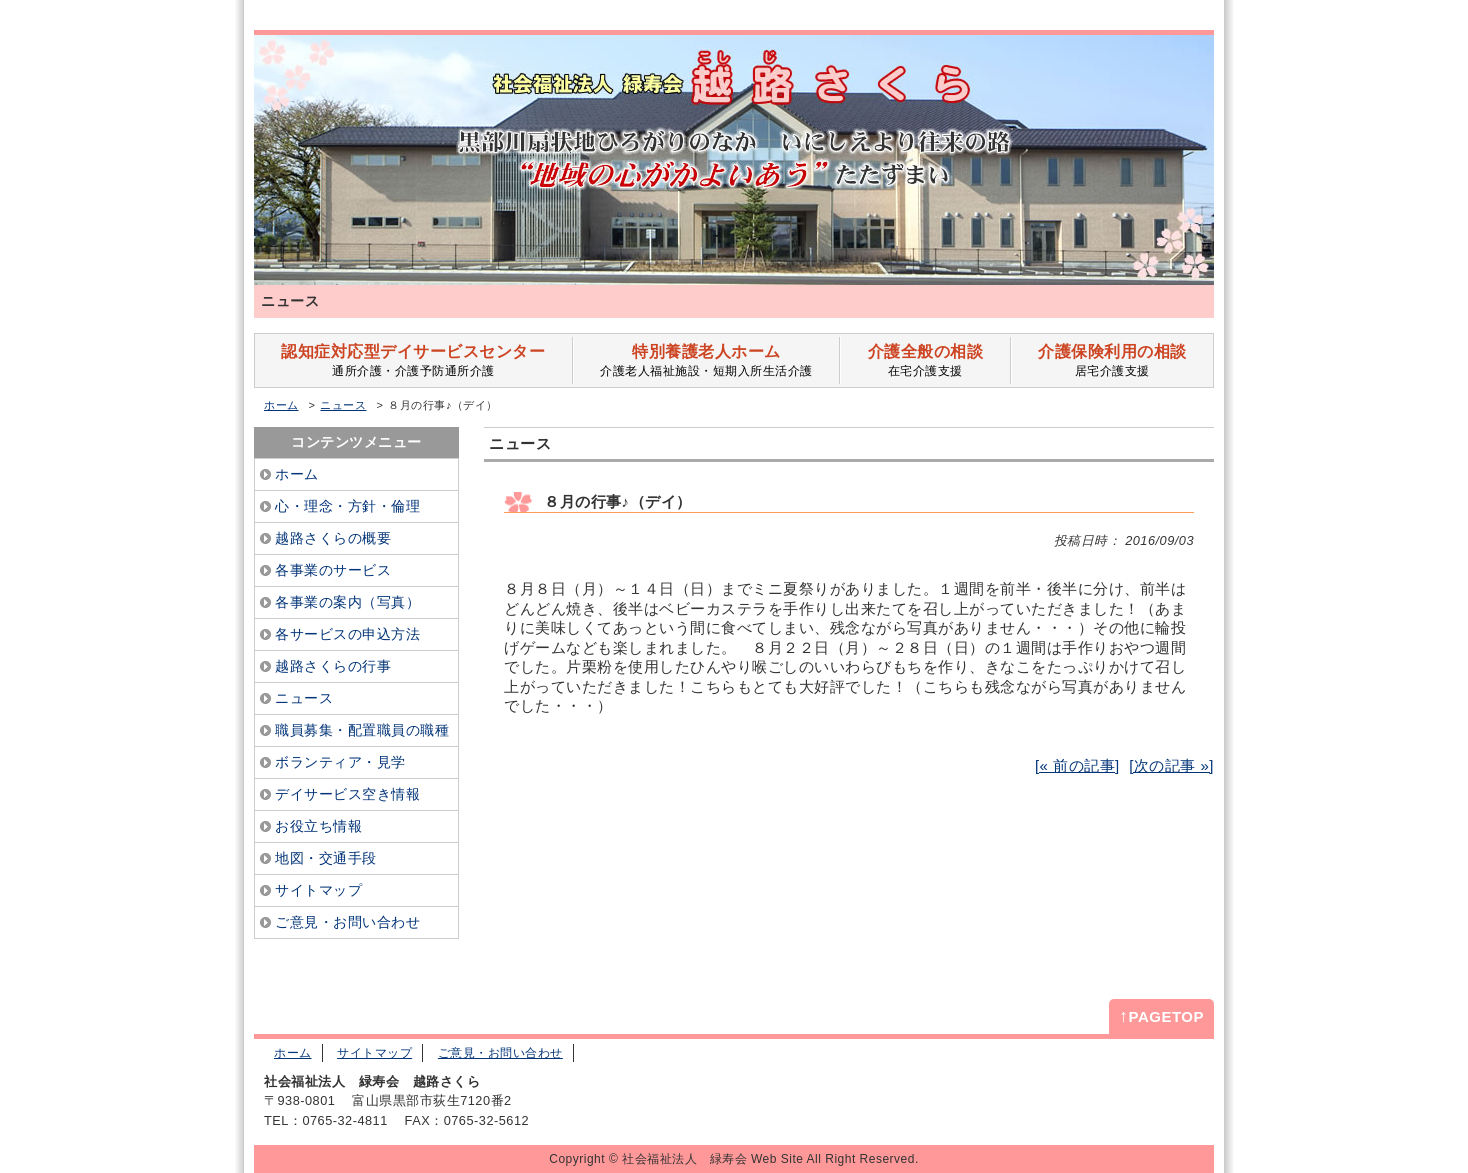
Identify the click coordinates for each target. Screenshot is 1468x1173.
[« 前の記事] (1077, 765)
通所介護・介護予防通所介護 (413, 360)
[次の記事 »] (1171, 765)
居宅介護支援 (1112, 360)
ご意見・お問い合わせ (500, 1053)
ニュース (343, 405)
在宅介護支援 (925, 360)
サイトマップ (374, 1053)
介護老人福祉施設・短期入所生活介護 (706, 360)
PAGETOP (1161, 1016)
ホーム (281, 405)
